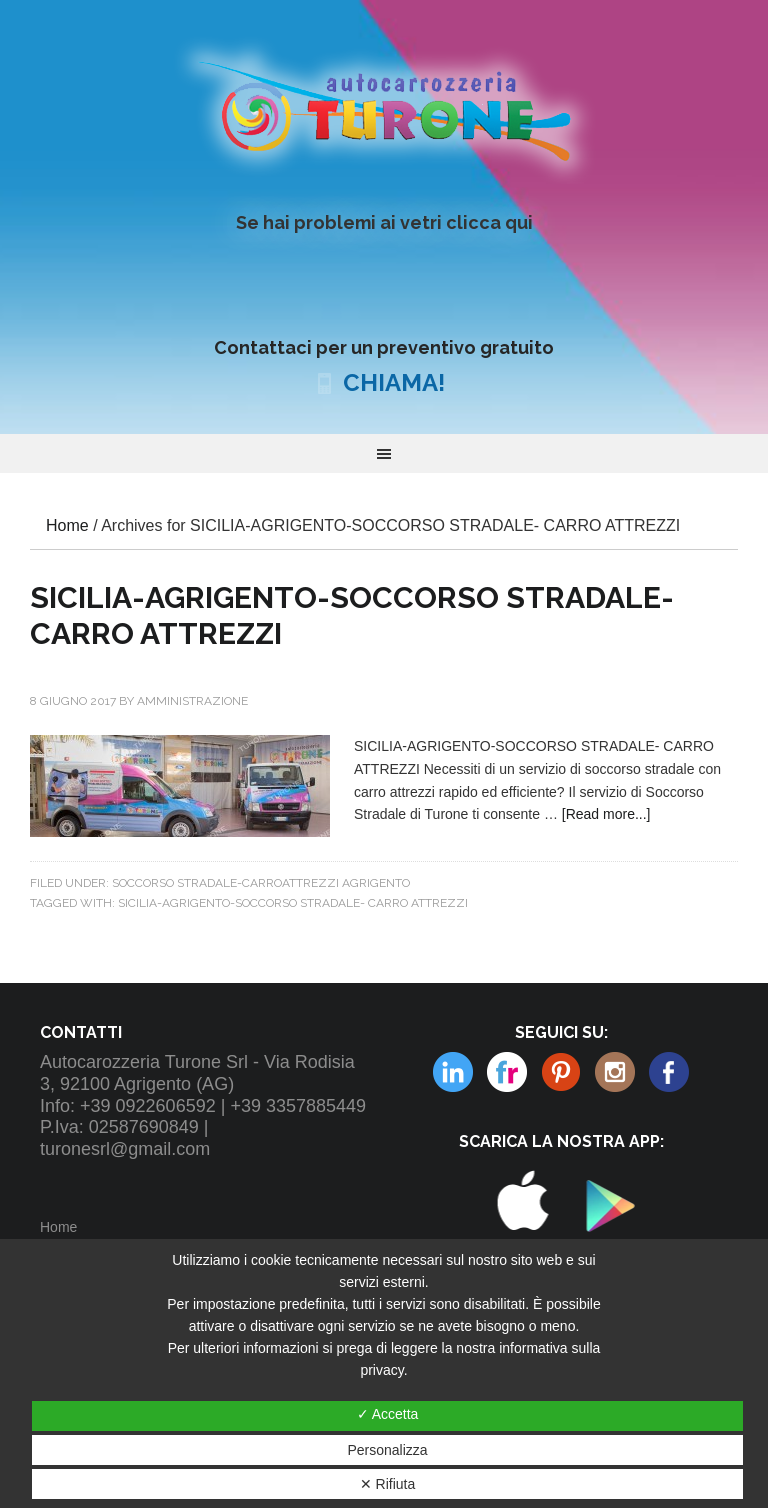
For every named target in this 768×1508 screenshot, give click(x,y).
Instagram (561, 1072)
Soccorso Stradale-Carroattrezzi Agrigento (261, 883)
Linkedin (615, 1072)
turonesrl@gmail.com (125, 1149)
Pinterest (507, 1072)
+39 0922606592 (148, 1106)
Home (58, 1227)
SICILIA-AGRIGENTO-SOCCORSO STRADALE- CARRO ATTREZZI (293, 903)
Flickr (453, 1072)
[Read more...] (606, 814)
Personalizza (387, 1450)
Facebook (669, 1072)
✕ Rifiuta (388, 1484)
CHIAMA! (394, 382)
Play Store (604, 1253)
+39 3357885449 (298, 1106)
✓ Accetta (388, 1414)
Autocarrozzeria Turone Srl (383, 109)
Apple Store (521, 1253)
